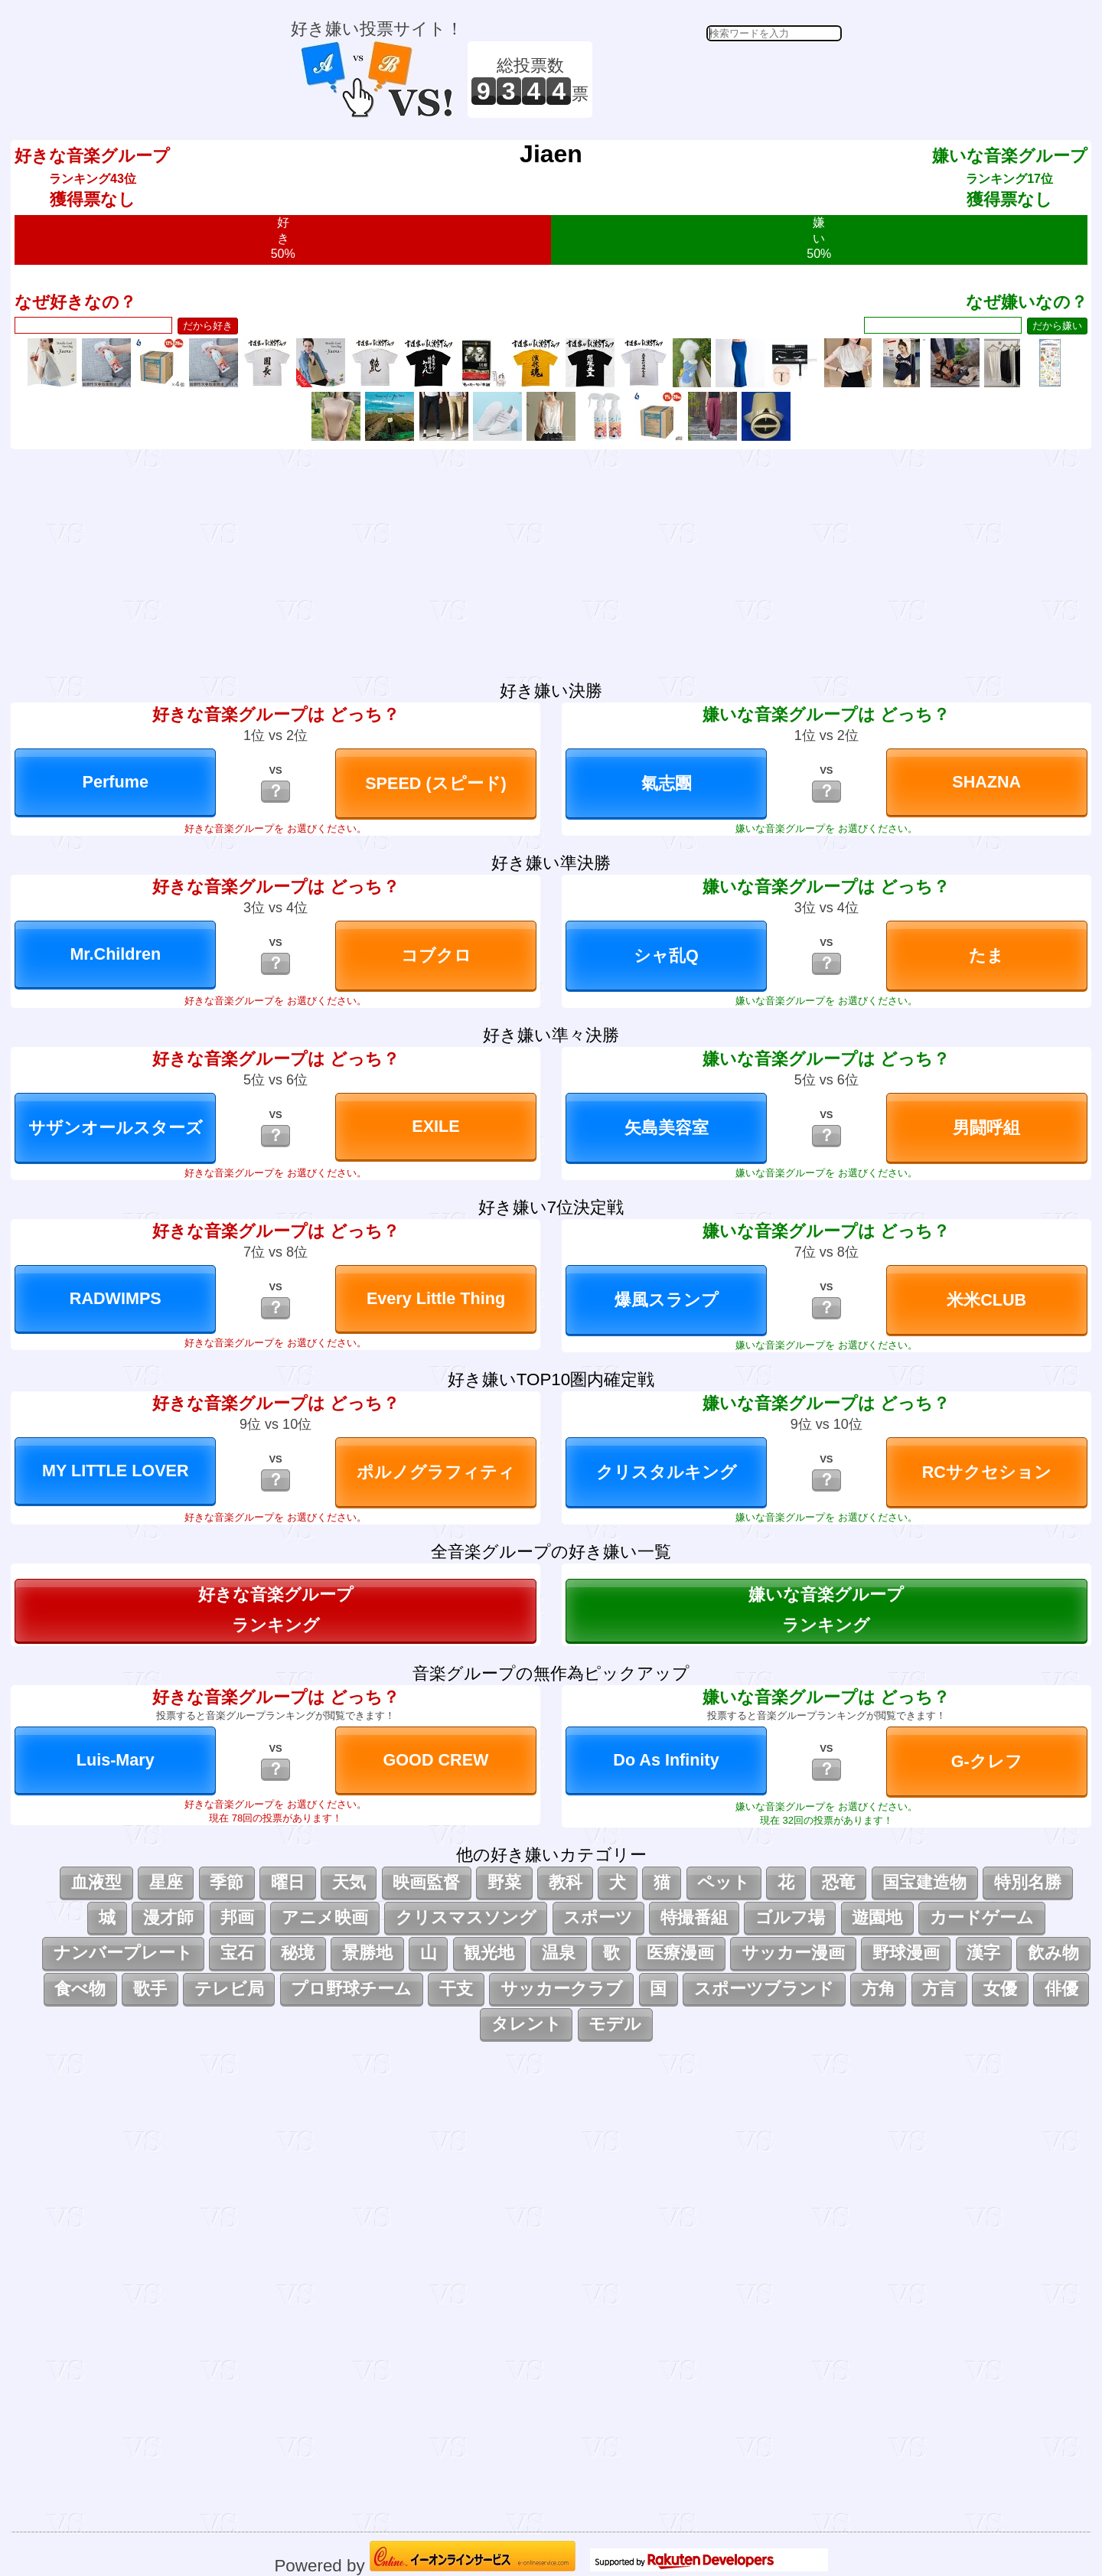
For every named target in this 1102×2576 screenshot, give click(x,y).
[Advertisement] (719, 79)
